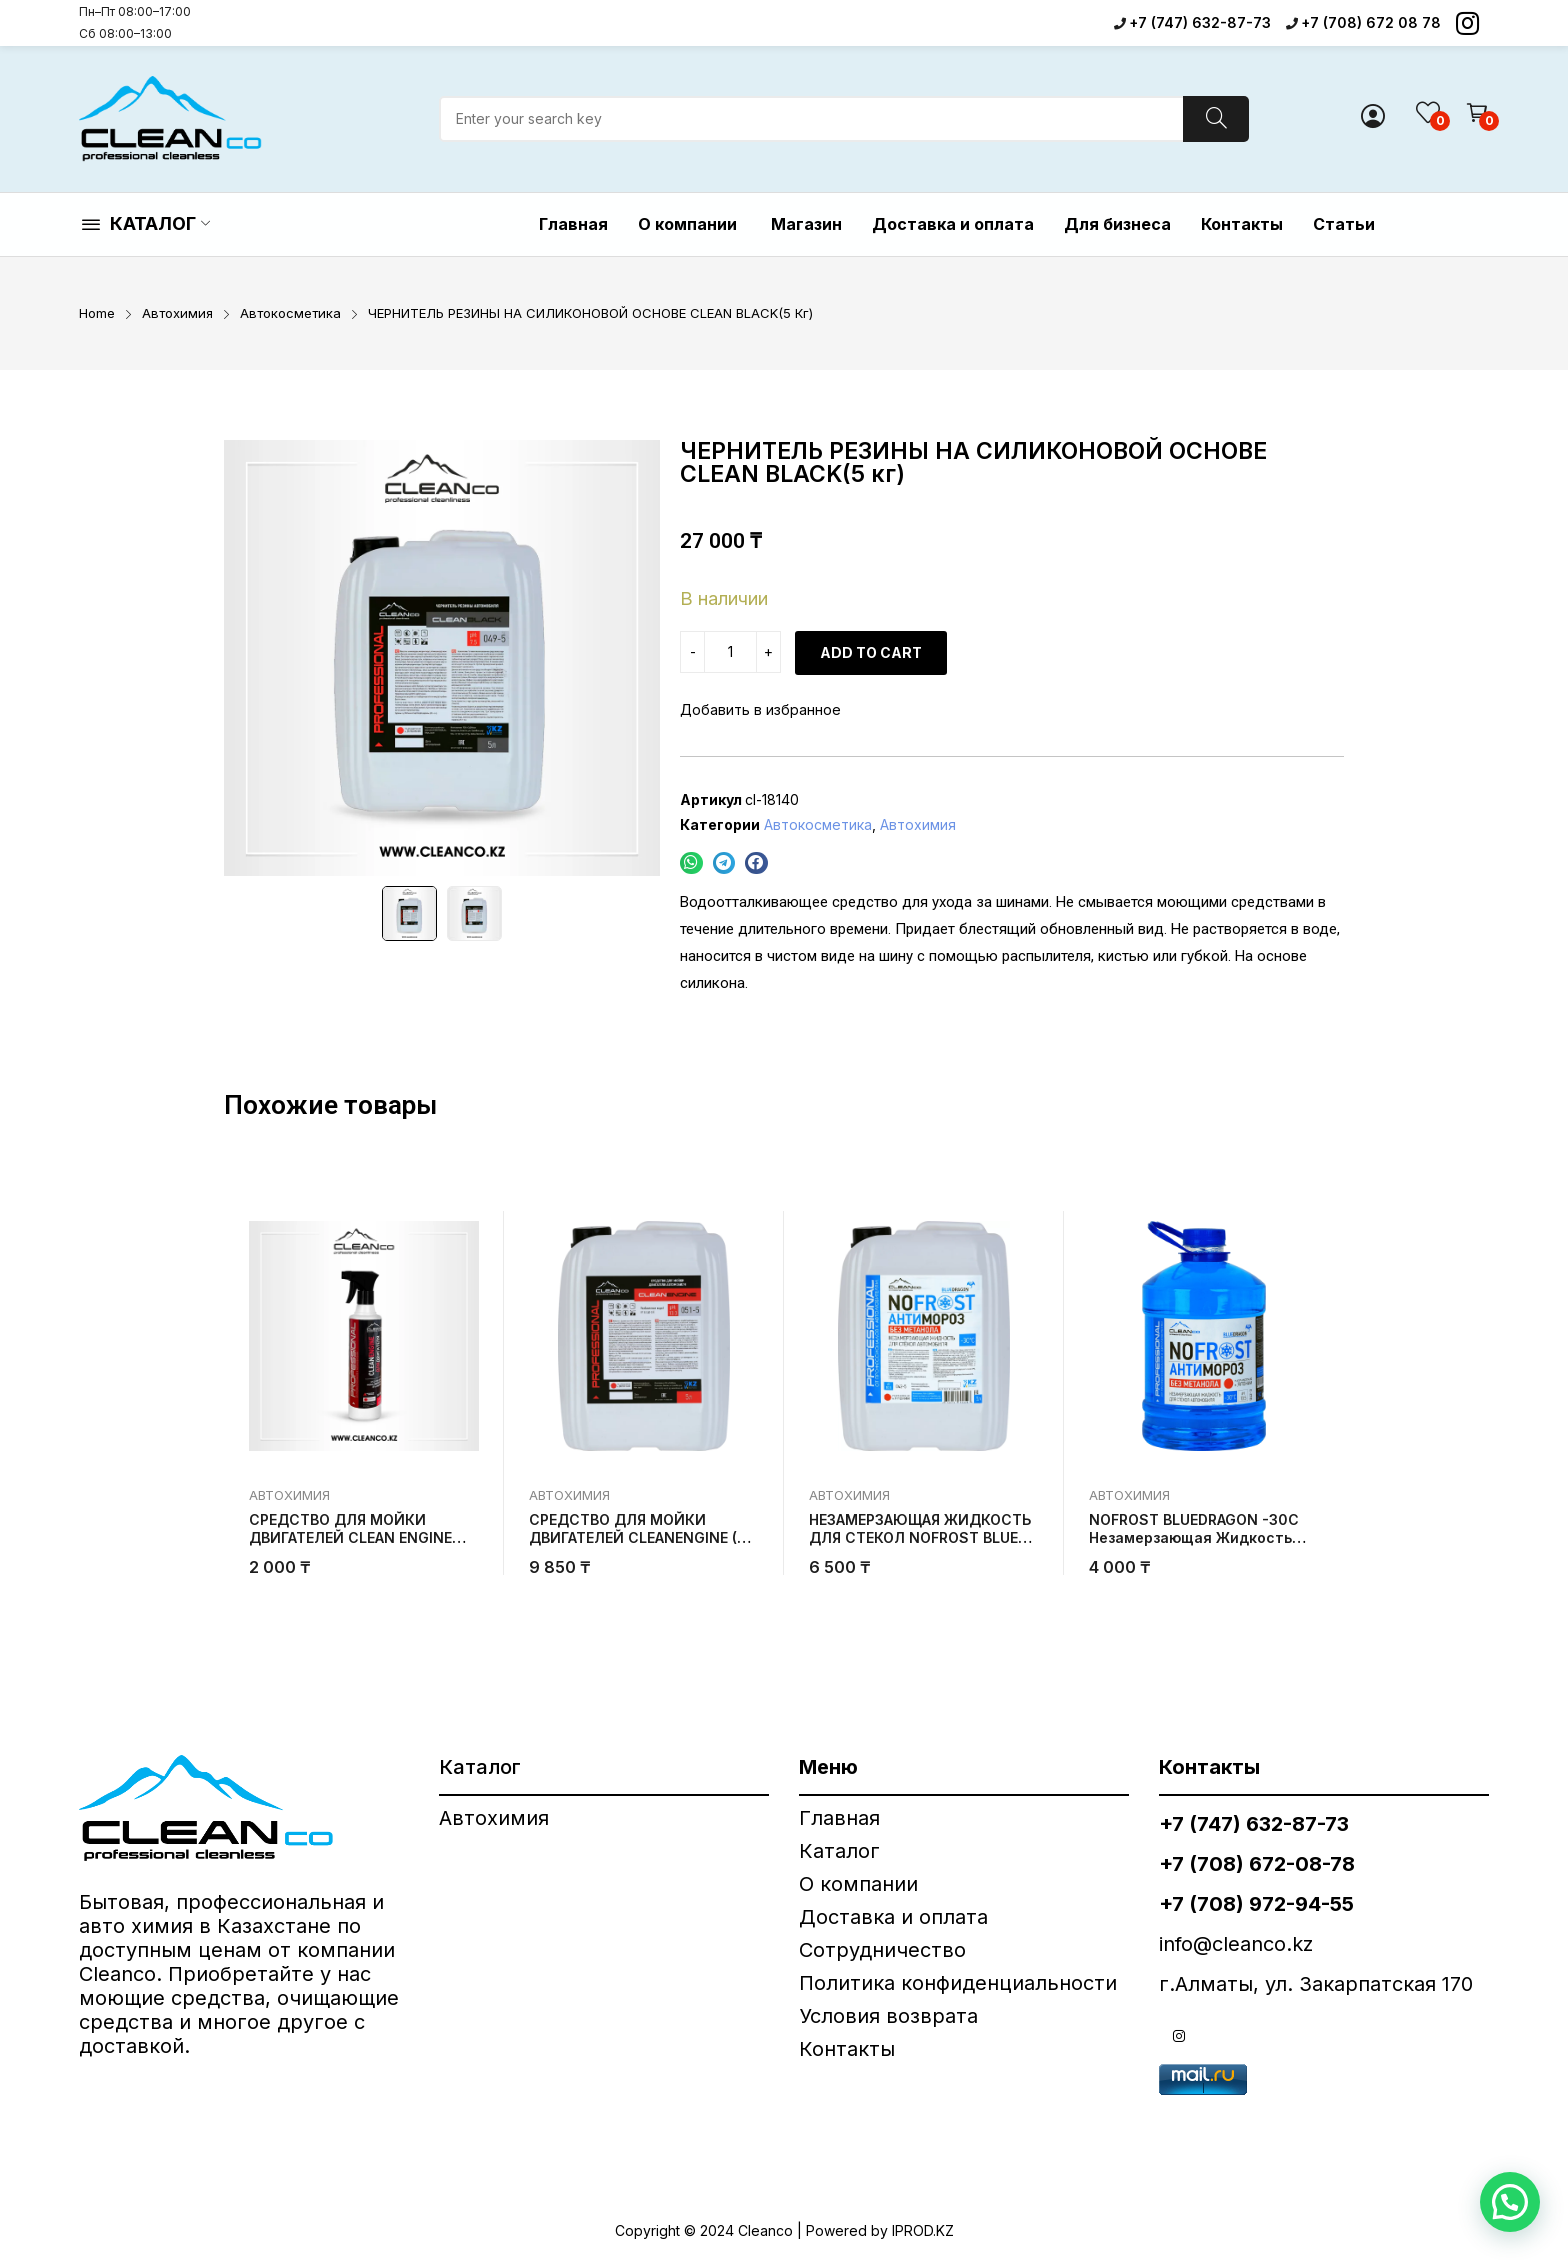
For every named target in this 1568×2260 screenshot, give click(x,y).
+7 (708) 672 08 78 (1371, 22)
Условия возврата (888, 2016)
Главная (839, 1818)
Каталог (839, 1851)
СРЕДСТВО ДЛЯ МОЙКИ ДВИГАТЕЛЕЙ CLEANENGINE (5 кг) (637, 1537)
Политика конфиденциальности (958, 1983)
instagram (1179, 2036)
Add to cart (871, 652)
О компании (861, 1884)
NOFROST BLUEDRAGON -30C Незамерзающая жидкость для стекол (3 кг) (1194, 1537)
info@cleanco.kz (1236, 1944)
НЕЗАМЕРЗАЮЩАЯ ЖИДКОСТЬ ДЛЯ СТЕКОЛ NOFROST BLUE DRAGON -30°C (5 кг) (920, 1537)
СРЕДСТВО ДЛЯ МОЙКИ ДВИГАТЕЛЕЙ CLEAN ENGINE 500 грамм (350, 1537)
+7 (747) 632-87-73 (1200, 22)
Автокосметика (818, 824)
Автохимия (918, 824)
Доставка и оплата (893, 1917)
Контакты (847, 2049)
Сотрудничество (882, 1950)
